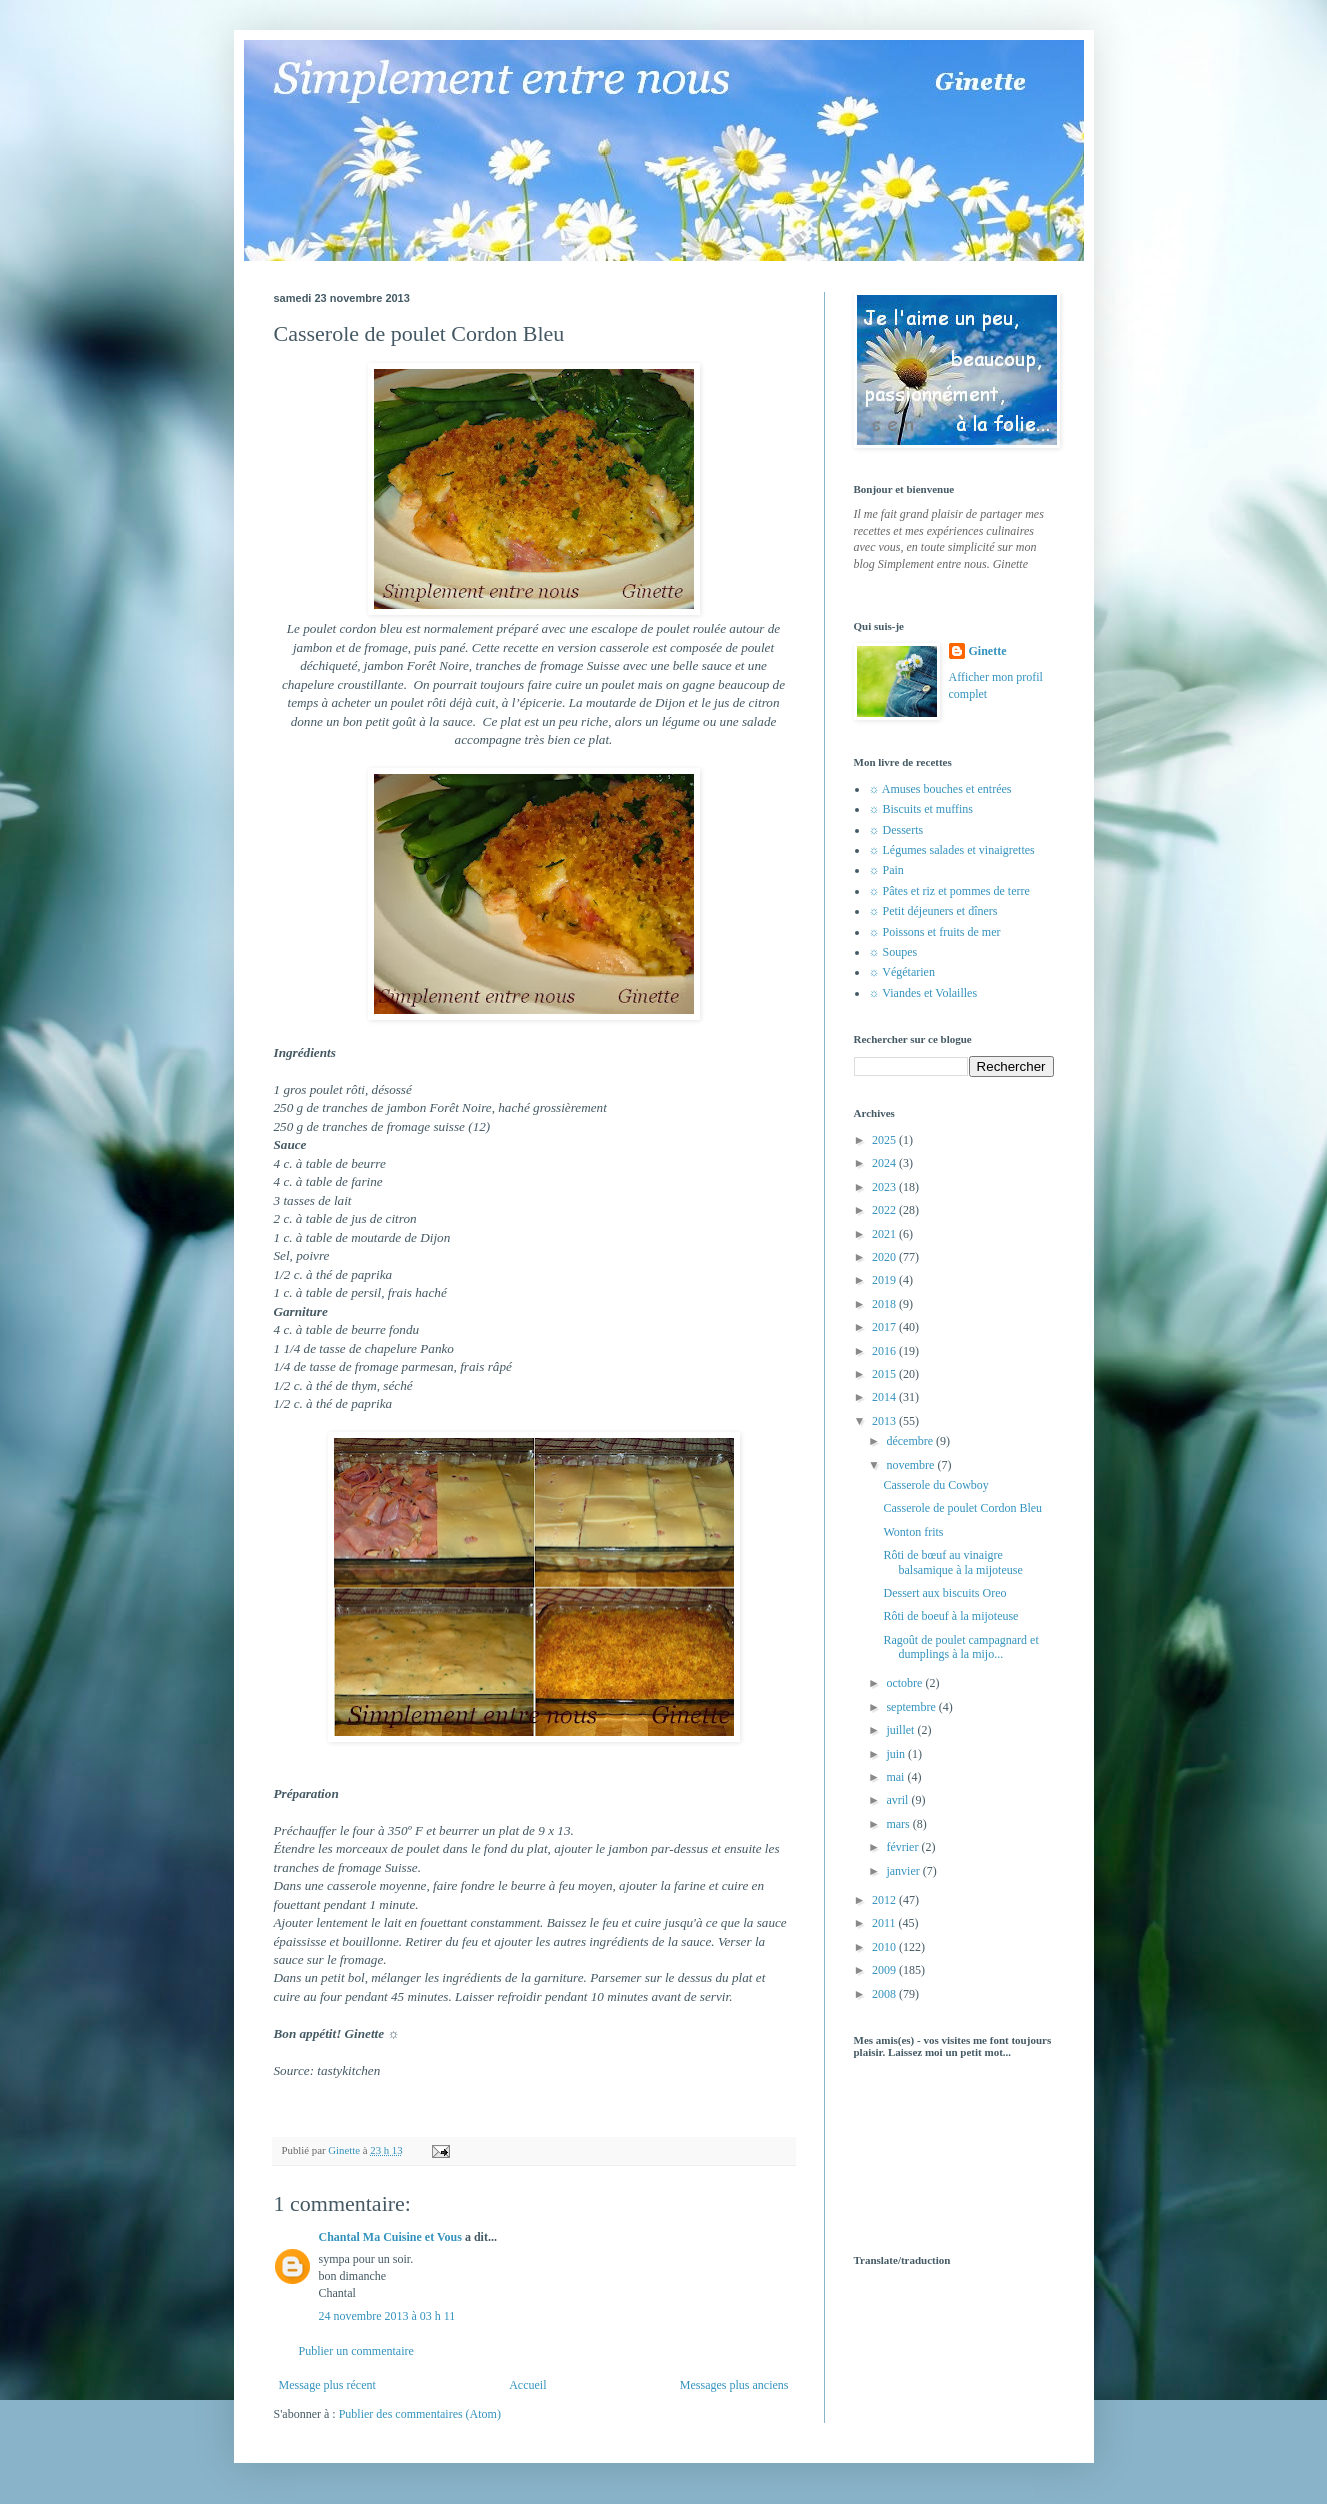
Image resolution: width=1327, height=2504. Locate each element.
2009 (885, 1970)
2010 (885, 1947)
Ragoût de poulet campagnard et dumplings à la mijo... (960, 1647)
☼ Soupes (893, 952)
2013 (885, 1421)
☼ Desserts (896, 830)
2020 (885, 1257)
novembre (911, 1465)
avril (898, 1800)
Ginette (988, 651)
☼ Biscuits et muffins (921, 809)
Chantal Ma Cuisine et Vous (390, 2237)
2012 (885, 1900)
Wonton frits (913, 1532)
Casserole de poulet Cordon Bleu (962, 1508)
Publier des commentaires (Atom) (420, 2414)
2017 (885, 1327)
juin (897, 1754)
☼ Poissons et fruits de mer (935, 932)
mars (899, 1824)
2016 (885, 1351)
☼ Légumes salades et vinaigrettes (952, 850)
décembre (911, 1441)
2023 (885, 1187)
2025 (885, 1140)
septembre (912, 1707)
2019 (885, 1280)
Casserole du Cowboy (935, 1485)
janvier (904, 1871)
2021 (885, 1234)
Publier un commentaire (356, 2351)
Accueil (527, 2385)
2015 (885, 1374)
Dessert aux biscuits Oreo (944, 1593)
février (903, 1847)
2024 (885, 1163)
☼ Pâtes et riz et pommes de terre (949, 891)
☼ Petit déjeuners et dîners (933, 911)
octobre (905, 1683)
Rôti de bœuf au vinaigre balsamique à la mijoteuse (952, 1562)
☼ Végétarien (902, 972)
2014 (885, 1397)
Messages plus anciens (734, 2385)
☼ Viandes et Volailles (923, 993)
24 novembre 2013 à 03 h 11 (387, 2316)
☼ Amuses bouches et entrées (940, 789)
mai (896, 1777)
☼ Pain (886, 870)
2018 (885, 1304)
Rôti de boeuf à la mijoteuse (950, 1616)
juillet (901, 1730)
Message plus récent (327, 2385)
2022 (885, 1210)
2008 (885, 1994)
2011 (885, 1923)
